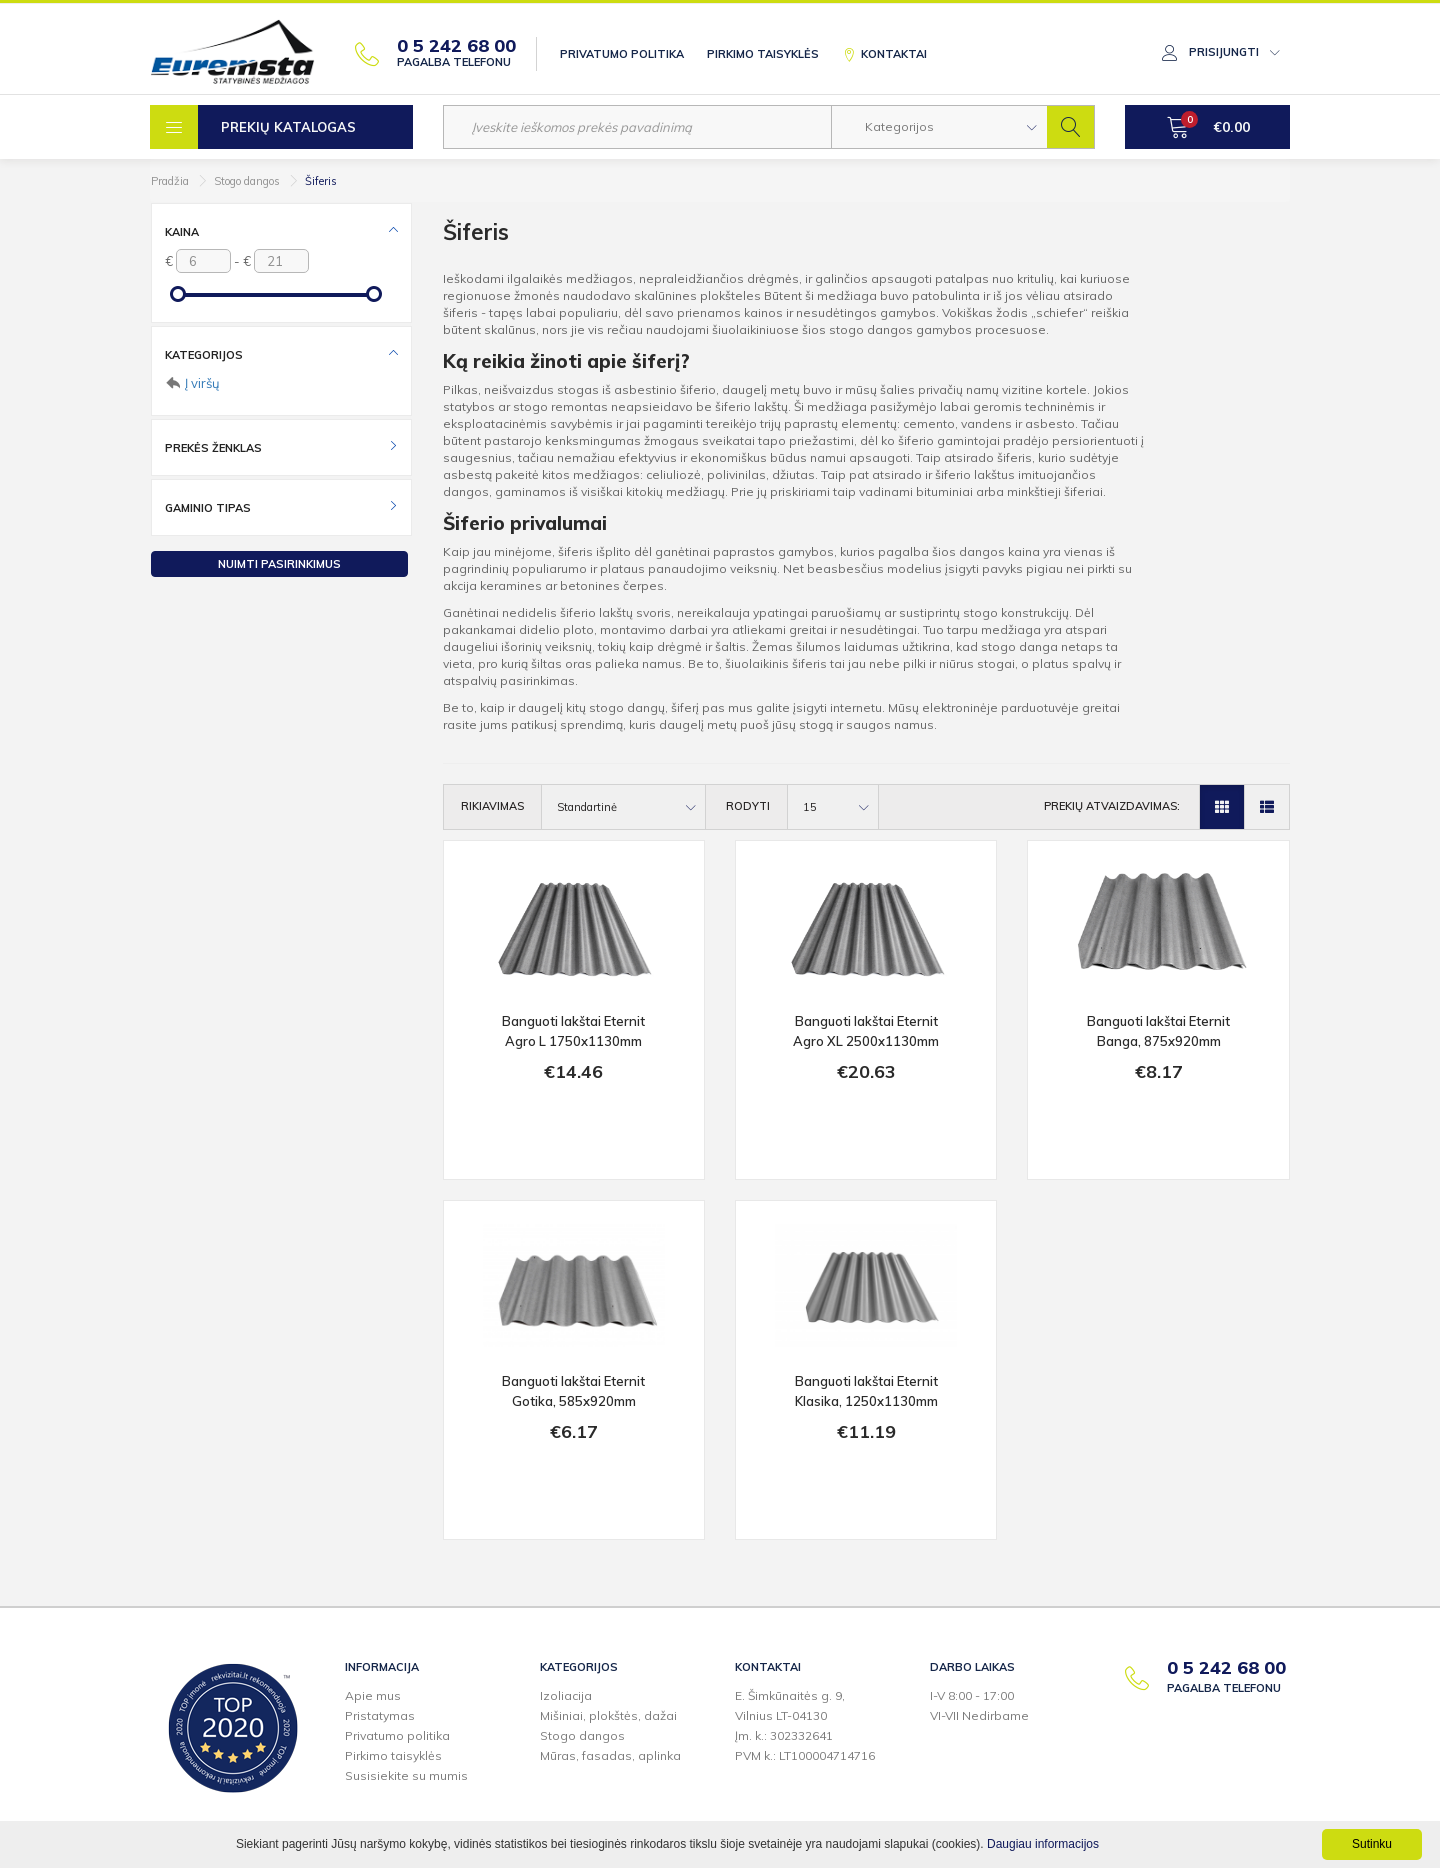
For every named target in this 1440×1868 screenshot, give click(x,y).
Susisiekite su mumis (406, 1775)
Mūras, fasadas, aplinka (610, 1755)
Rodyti (748, 806)
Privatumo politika (622, 54)
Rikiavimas (492, 806)
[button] (939, 127)
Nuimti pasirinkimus (279, 564)
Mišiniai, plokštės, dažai (608, 1715)
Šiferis (321, 181)
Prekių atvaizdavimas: (1112, 806)
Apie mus (373, 1695)
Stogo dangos (247, 181)
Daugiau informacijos (1043, 1844)
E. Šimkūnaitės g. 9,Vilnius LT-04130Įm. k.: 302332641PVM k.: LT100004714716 (805, 1725)
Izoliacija (566, 1695)
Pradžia (170, 181)
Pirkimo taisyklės (763, 54)
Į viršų (202, 383)
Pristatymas (380, 1715)
